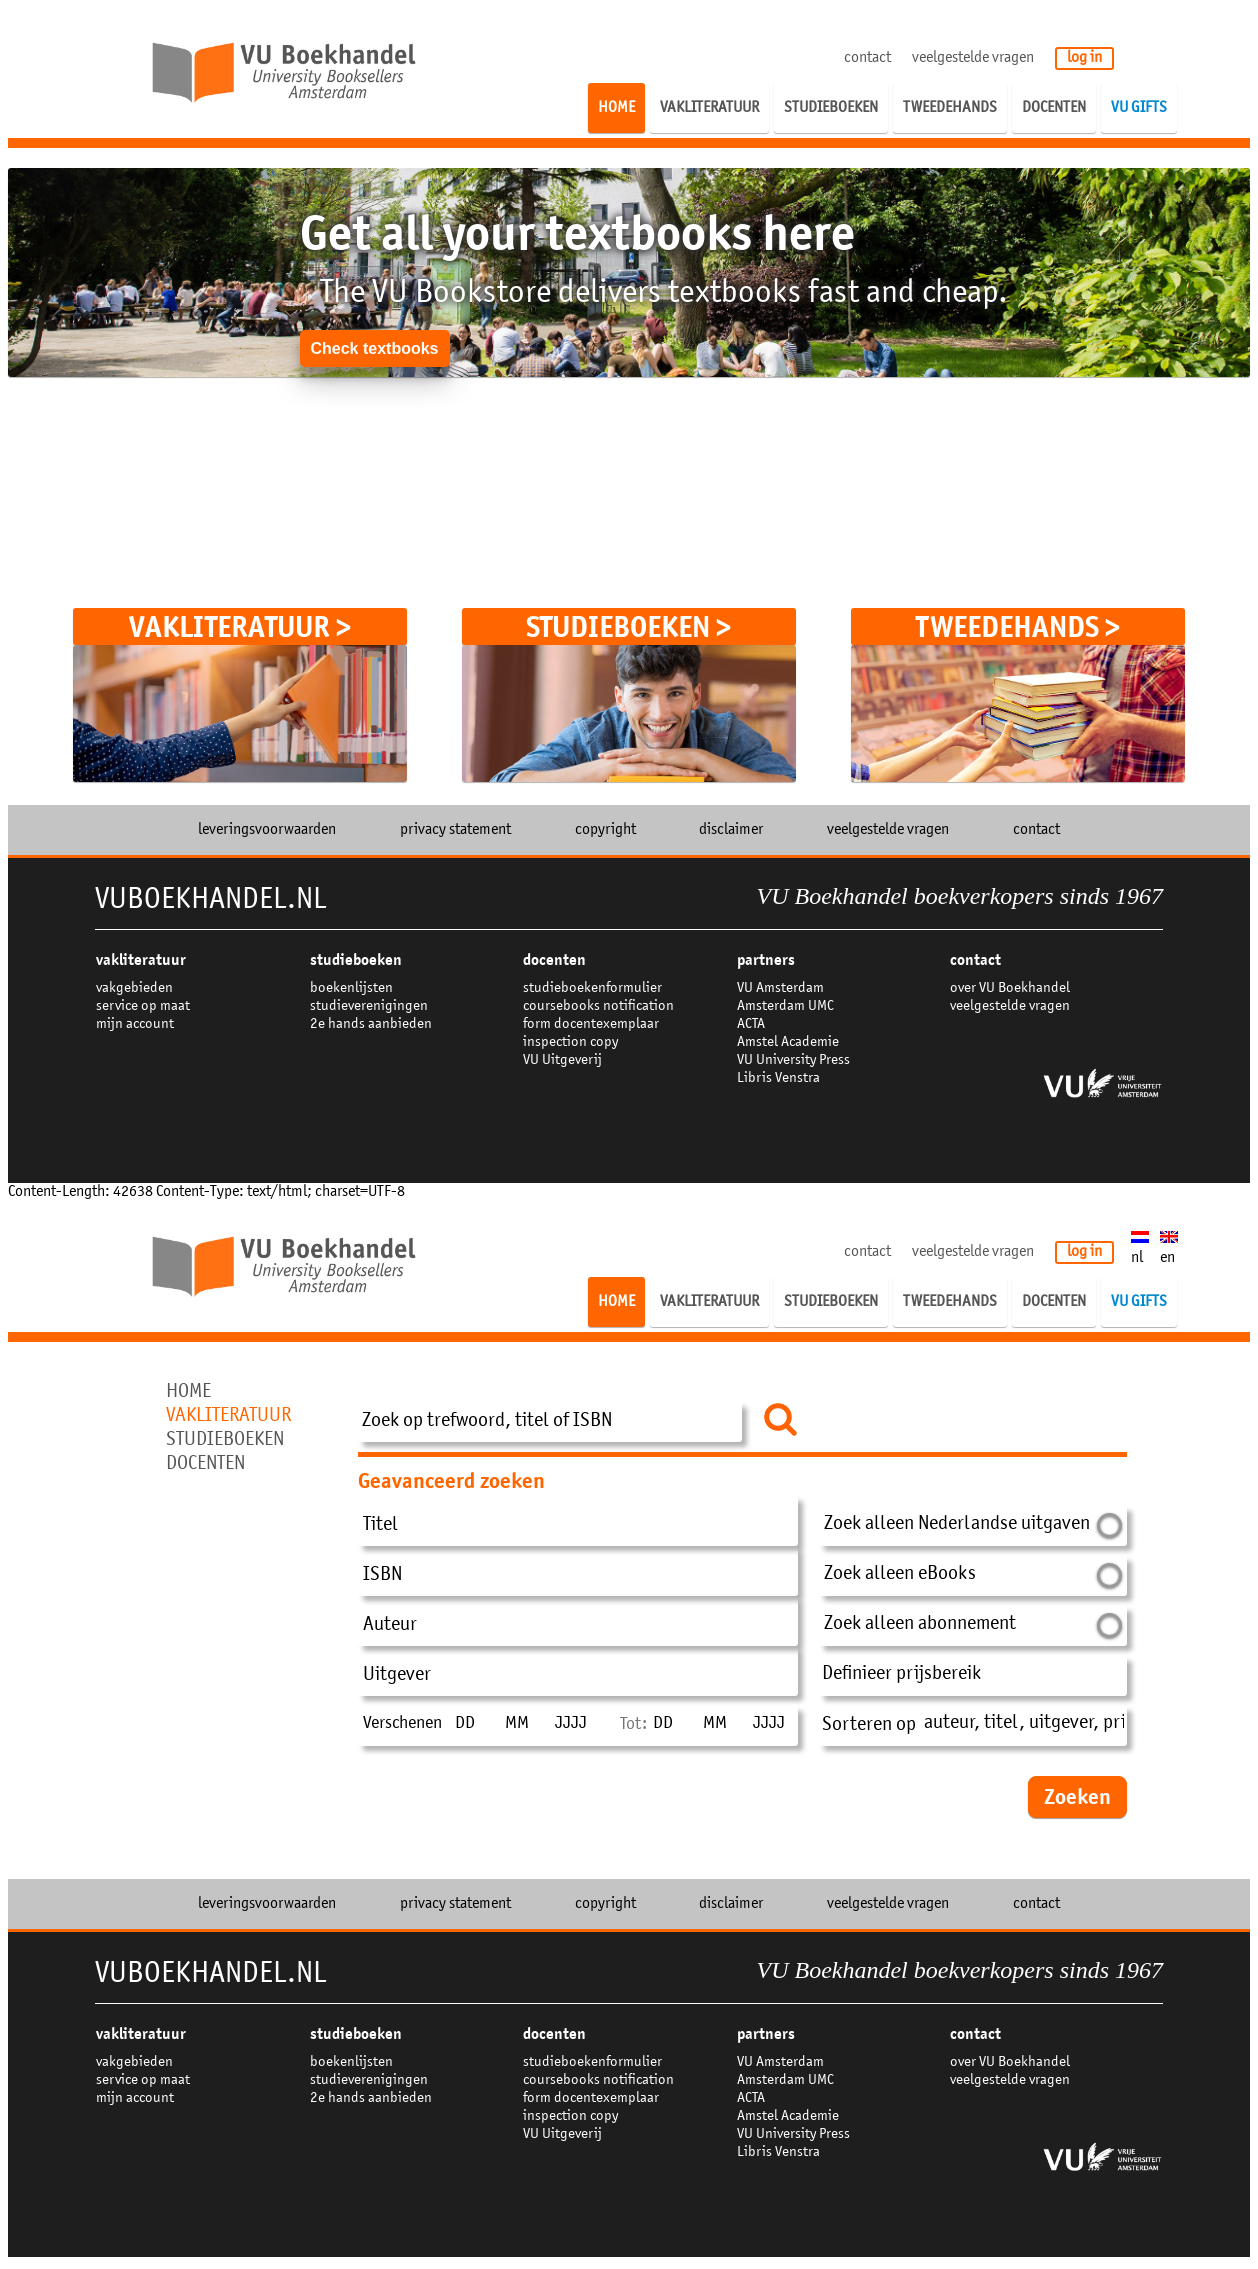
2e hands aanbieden (371, 1024)
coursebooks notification (598, 1006)
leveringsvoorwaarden (267, 830)
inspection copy (570, 1042)
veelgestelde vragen (973, 58)
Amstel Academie (788, 1042)
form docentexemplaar (591, 1024)
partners (766, 960)
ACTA (751, 1024)
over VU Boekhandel (1010, 988)
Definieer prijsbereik (901, 1675)
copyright (605, 830)
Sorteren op (869, 1726)
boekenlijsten (351, 988)
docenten (554, 960)
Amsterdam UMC (785, 1006)
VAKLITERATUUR (141, 960)
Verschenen (402, 1724)
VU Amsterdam (780, 988)
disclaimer (731, 830)
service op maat (143, 1006)
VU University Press (793, 1060)
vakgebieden (134, 988)
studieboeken (356, 960)
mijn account (135, 1024)
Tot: (633, 1725)
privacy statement (455, 830)
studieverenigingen (369, 1006)
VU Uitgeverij (562, 1060)
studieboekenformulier (592, 988)
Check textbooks (374, 348)
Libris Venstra (778, 1078)
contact (867, 58)
